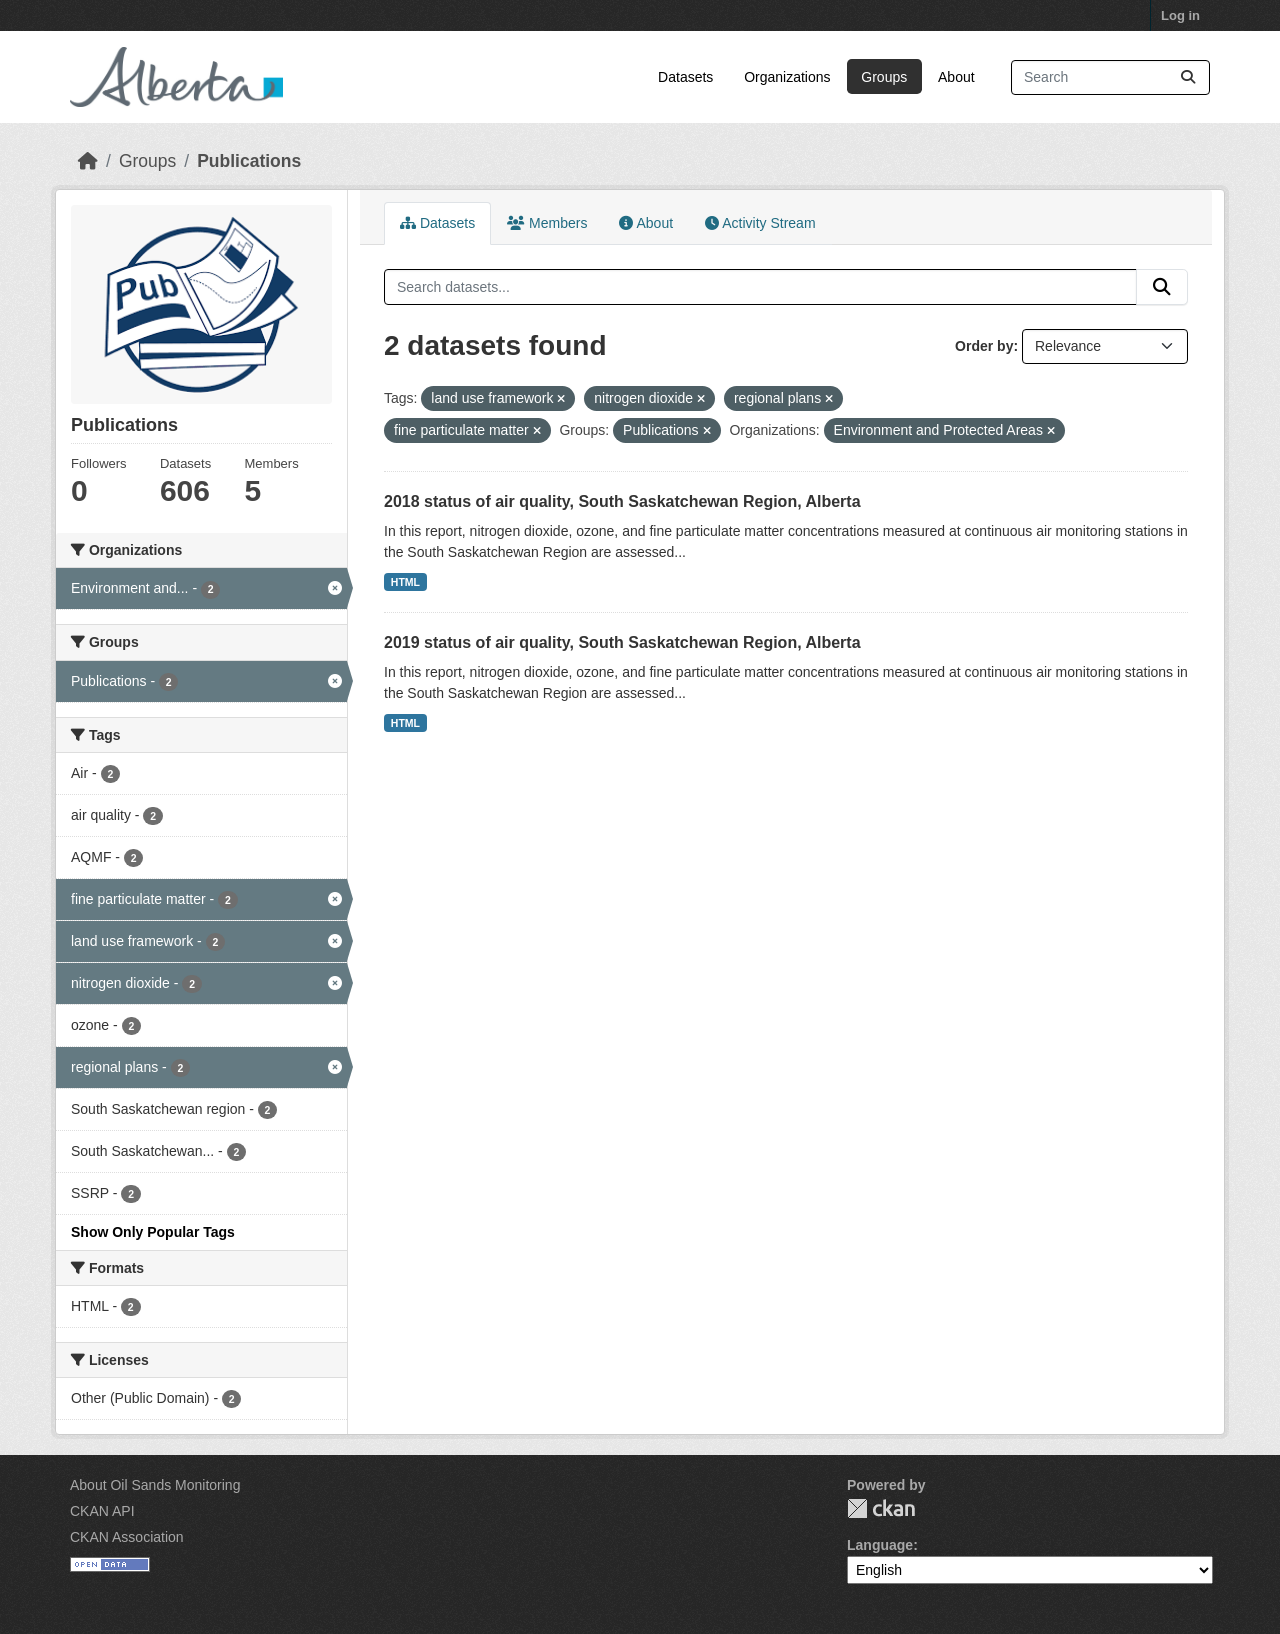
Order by (984, 346)
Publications (249, 161)
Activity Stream (760, 223)
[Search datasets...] (1110, 77)
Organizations (787, 77)
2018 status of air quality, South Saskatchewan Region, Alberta (622, 501)
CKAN (881, 1508)
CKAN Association (127, 1537)
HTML (405, 582)
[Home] (88, 161)
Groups (884, 77)
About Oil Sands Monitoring (155, 1485)
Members (547, 223)
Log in (1180, 15)
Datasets (685, 77)
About (956, 77)
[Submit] (1188, 77)
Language (880, 1545)
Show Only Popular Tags (153, 1232)
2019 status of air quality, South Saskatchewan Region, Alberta (622, 642)
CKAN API (102, 1511)
